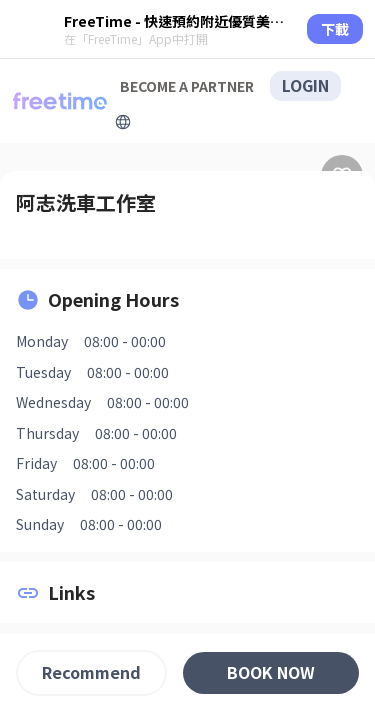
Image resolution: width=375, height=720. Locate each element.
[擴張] (123, 122)
